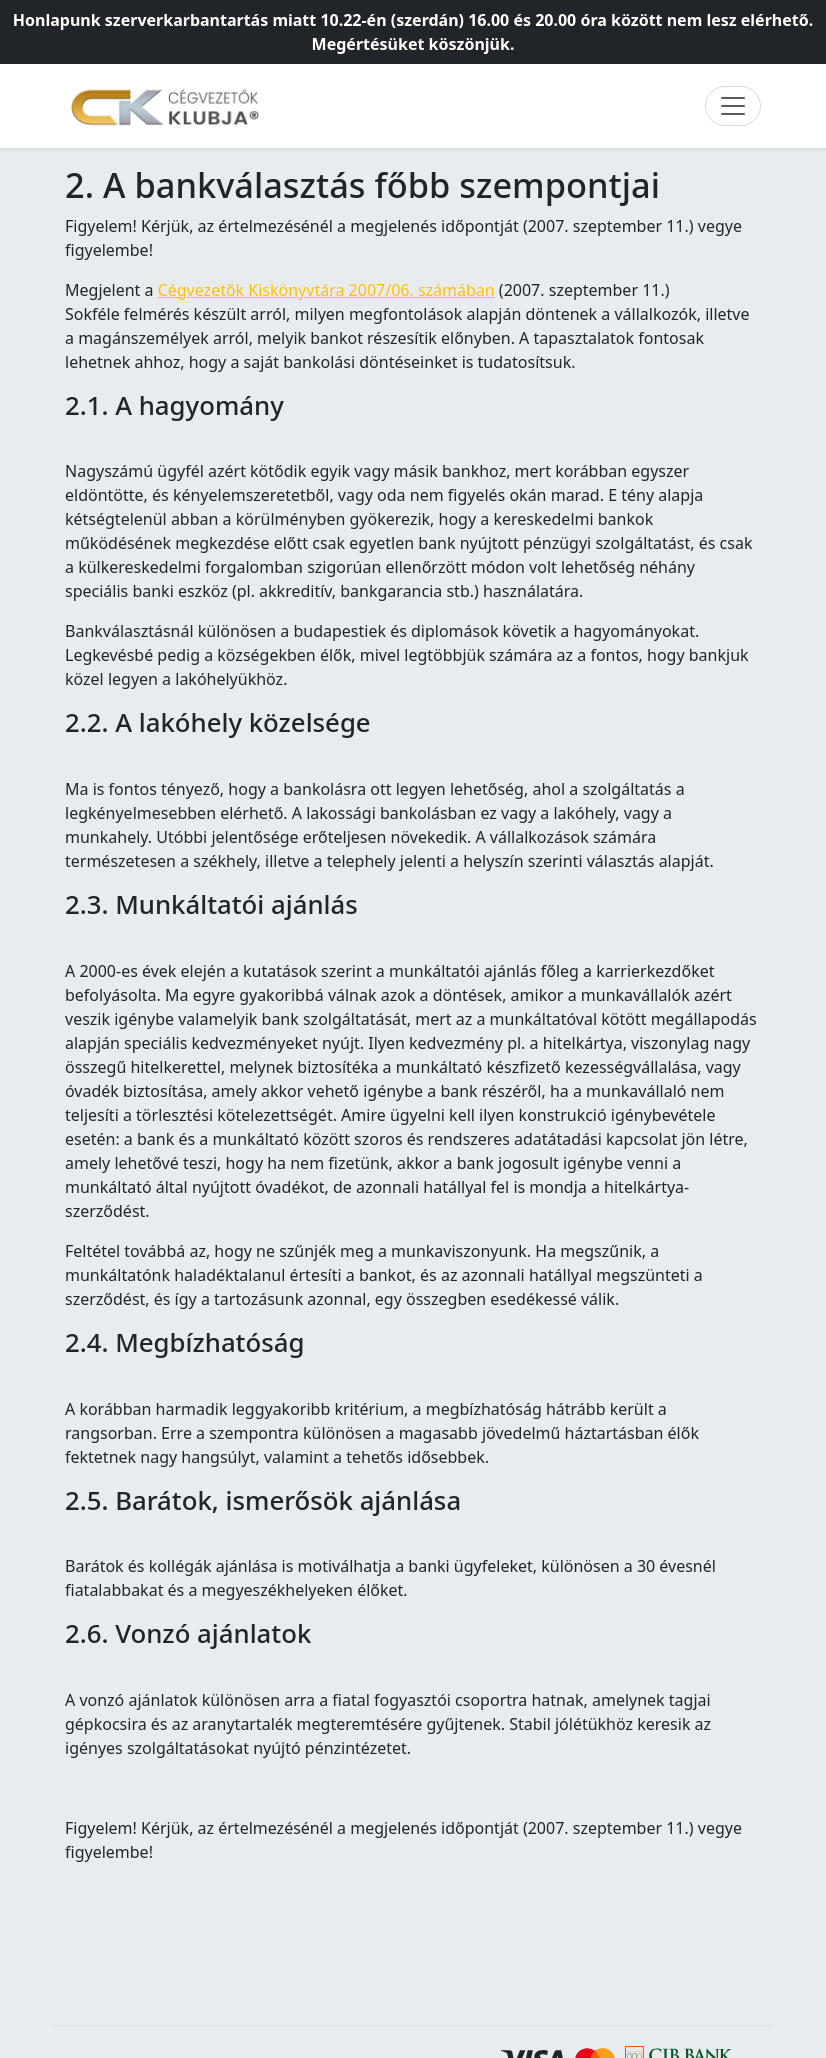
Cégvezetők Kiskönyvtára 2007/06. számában (326, 290)
